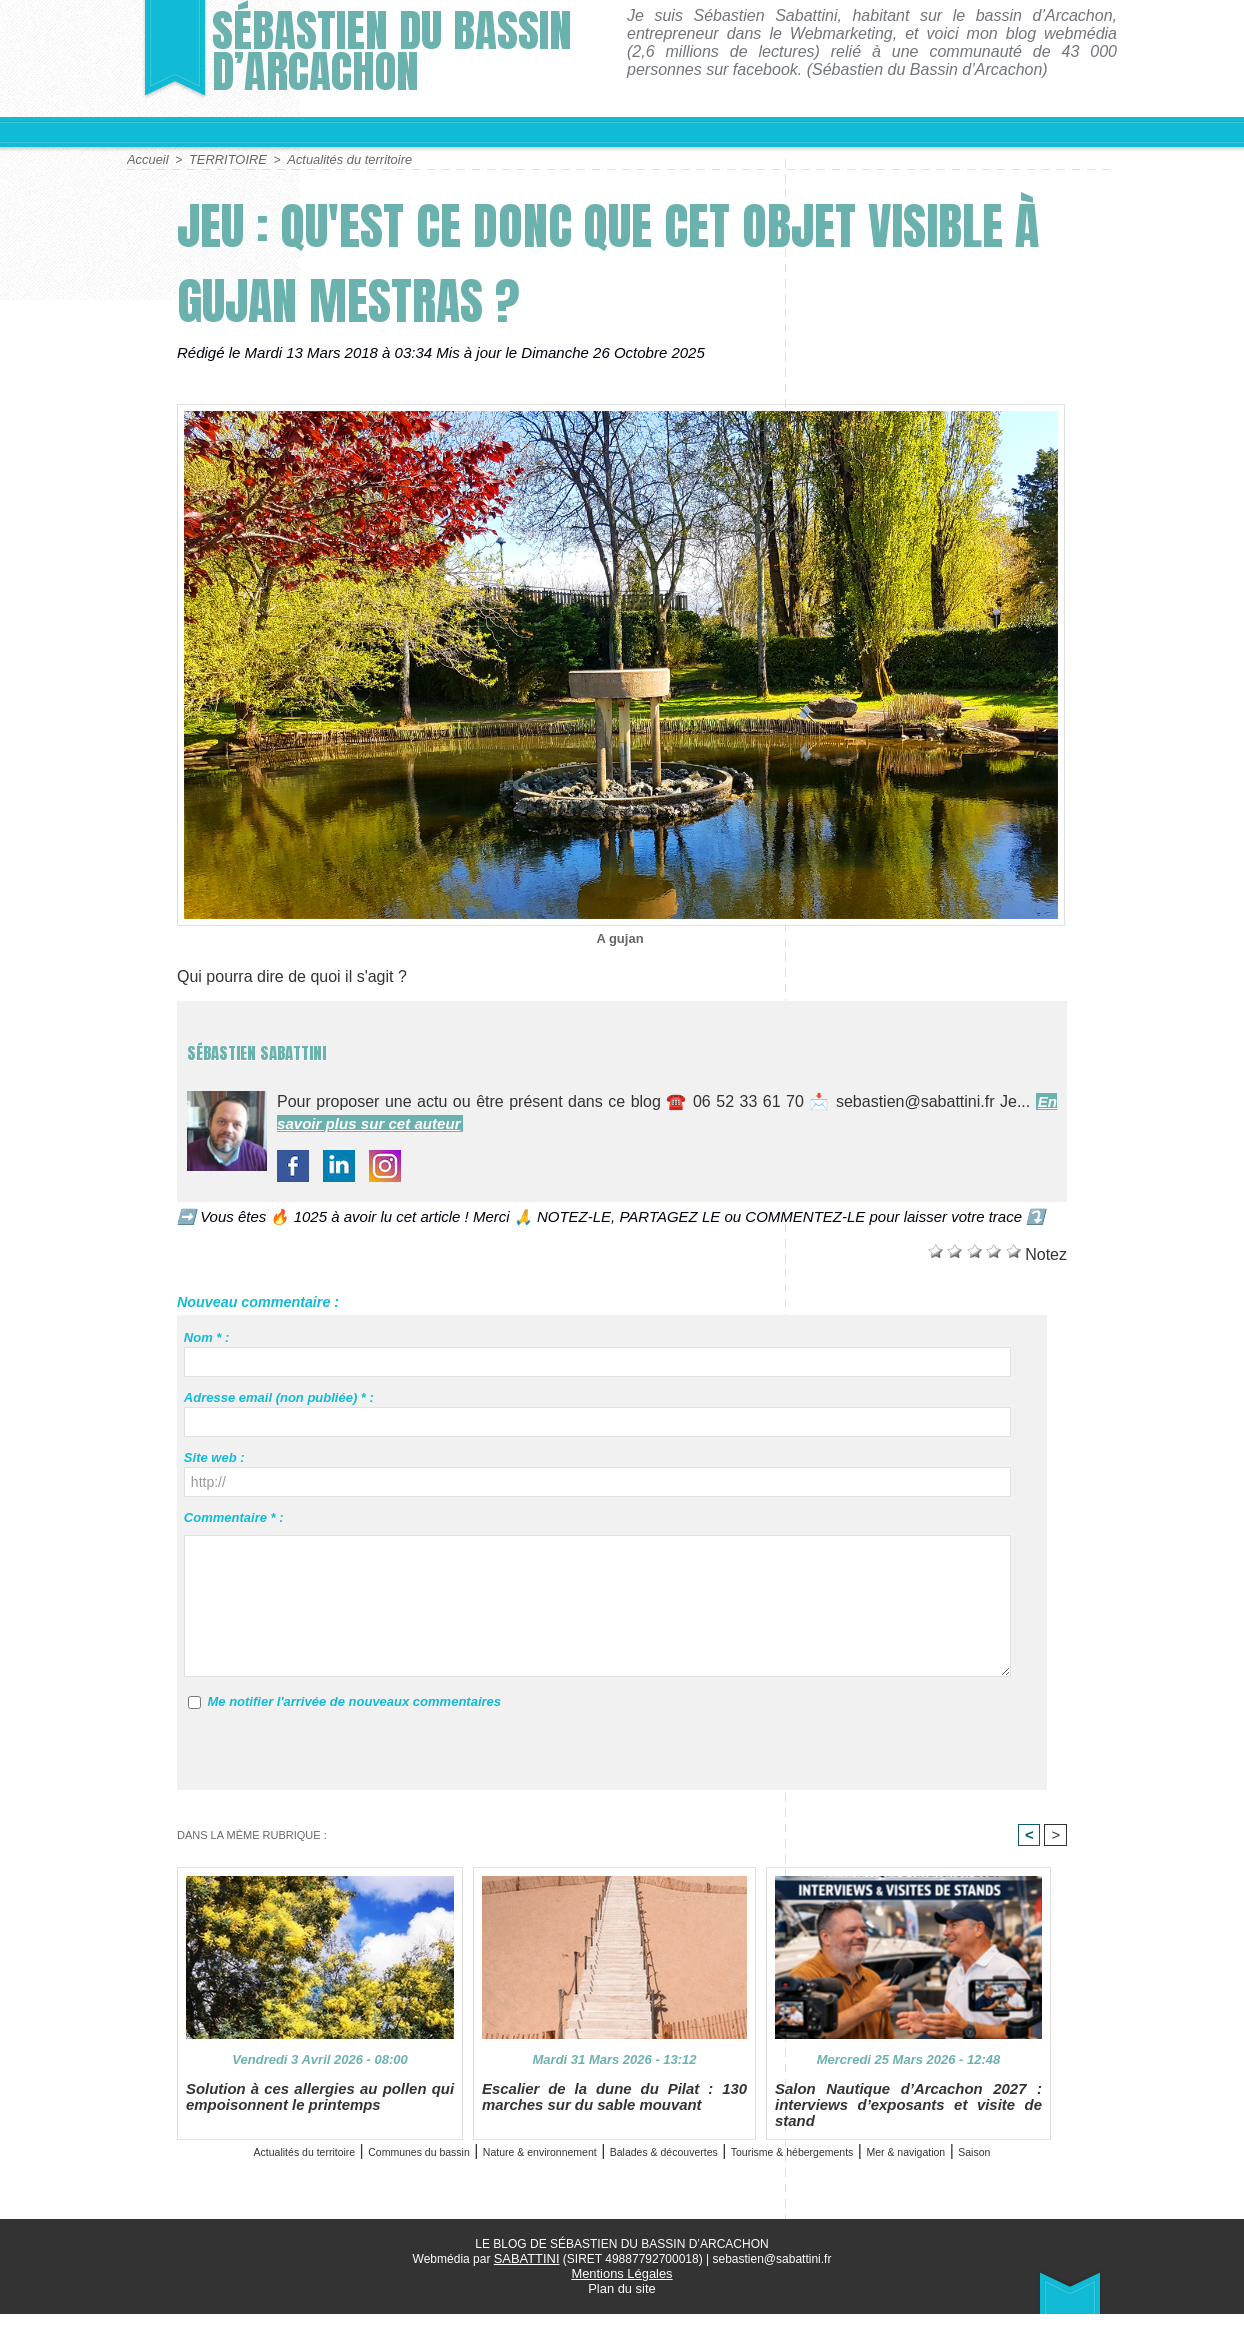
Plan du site (622, 2319)
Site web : (214, 1456)
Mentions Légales (622, 2305)
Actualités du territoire (336, 159)
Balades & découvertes (783, 2161)
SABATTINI (526, 2291)
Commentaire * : (234, 1516)
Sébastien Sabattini (324, 1044)
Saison (692, 2184)
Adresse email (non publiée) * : (279, 1396)
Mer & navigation (595, 2184)
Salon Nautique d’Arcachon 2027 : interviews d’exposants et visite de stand (908, 2116)
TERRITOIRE (222, 159)
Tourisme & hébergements (971, 2161)
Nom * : (207, 1336)
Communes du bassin (424, 2161)
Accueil (146, 159)
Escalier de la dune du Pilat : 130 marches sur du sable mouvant (614, 2108)
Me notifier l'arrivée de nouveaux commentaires (354, 1700)
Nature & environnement (601, 2161)
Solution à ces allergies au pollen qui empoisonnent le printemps (320, 2108)
